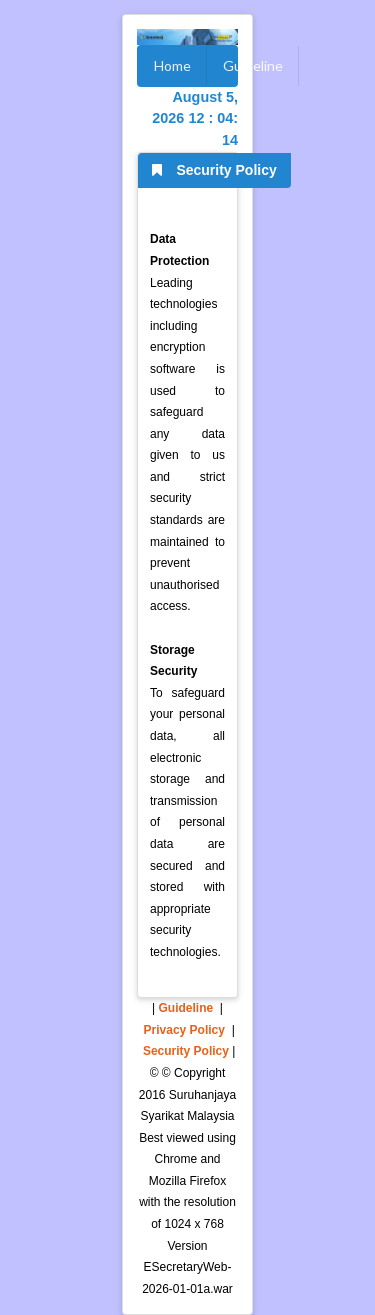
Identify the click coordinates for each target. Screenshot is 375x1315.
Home (172, 65)
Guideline (253, 65)
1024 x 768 (193, 1224)
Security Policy (186, 1051)
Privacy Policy (184, 1030)
